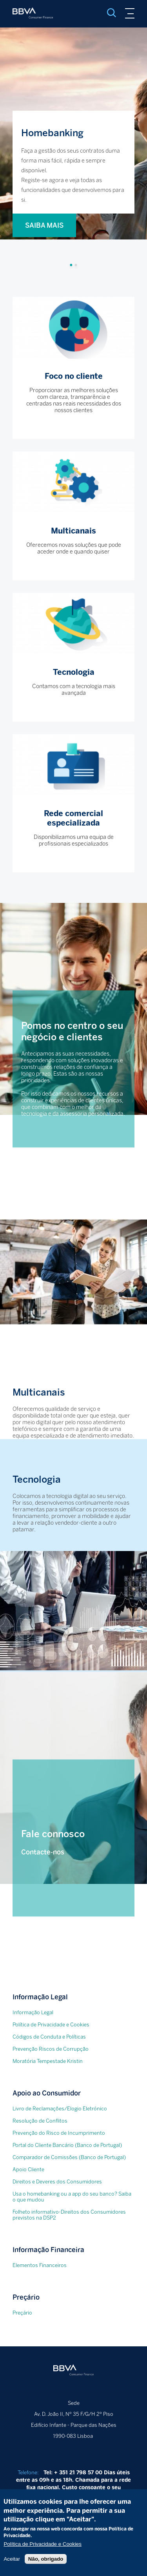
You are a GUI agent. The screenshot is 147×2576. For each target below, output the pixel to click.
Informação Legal (33, 2012)
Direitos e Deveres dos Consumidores (57, 2182)
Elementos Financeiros (40, 2265)
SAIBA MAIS (44, 225)
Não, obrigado (46, 2568)
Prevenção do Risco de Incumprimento (59, 2133)
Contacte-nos (42, 1852)
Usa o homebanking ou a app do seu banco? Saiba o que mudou (72, 2197)
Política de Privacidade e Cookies (51, 2025)
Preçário (22, 2313)
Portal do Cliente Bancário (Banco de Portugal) (67, 2145)
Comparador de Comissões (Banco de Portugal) (69, 2157)
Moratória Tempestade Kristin (48, 2061)
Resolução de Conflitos (40, 2121)
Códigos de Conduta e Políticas (49, 2037)
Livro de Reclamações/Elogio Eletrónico (60, 2109)
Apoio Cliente (28, 2169)
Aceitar (12, 2568)
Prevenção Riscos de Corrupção (51, 2049)
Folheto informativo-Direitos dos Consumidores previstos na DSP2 (69, 2215)
